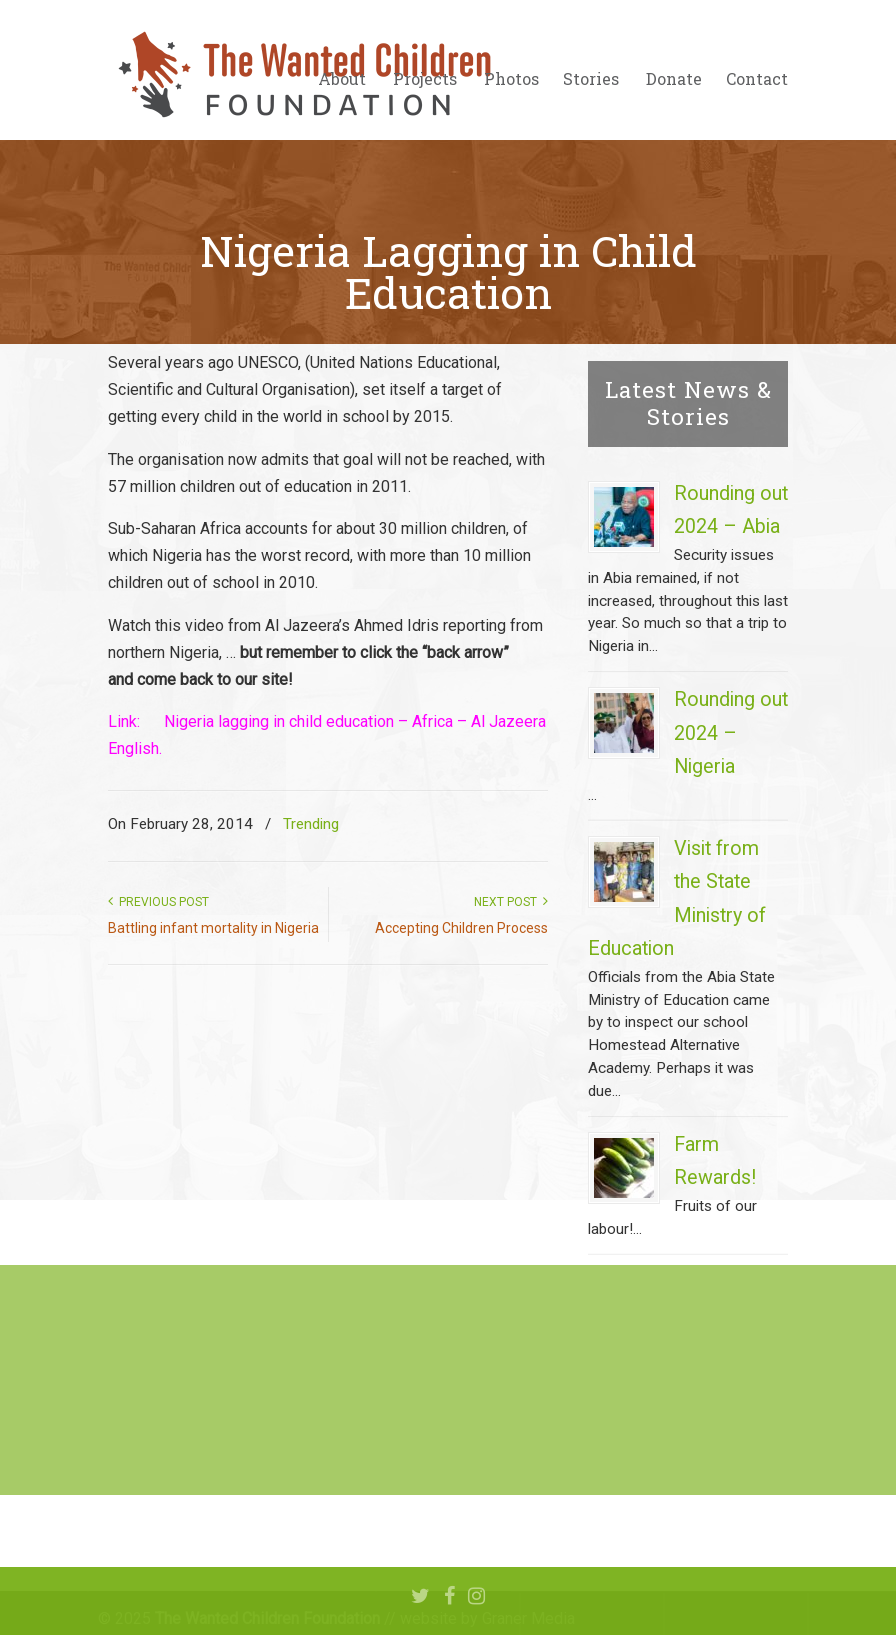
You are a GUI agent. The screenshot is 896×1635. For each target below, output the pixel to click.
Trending (311, 824)
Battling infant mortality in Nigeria (213, 928)
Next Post (511, 902)
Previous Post (158, 902)
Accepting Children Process (461, 928)
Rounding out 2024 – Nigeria (731, 733)
